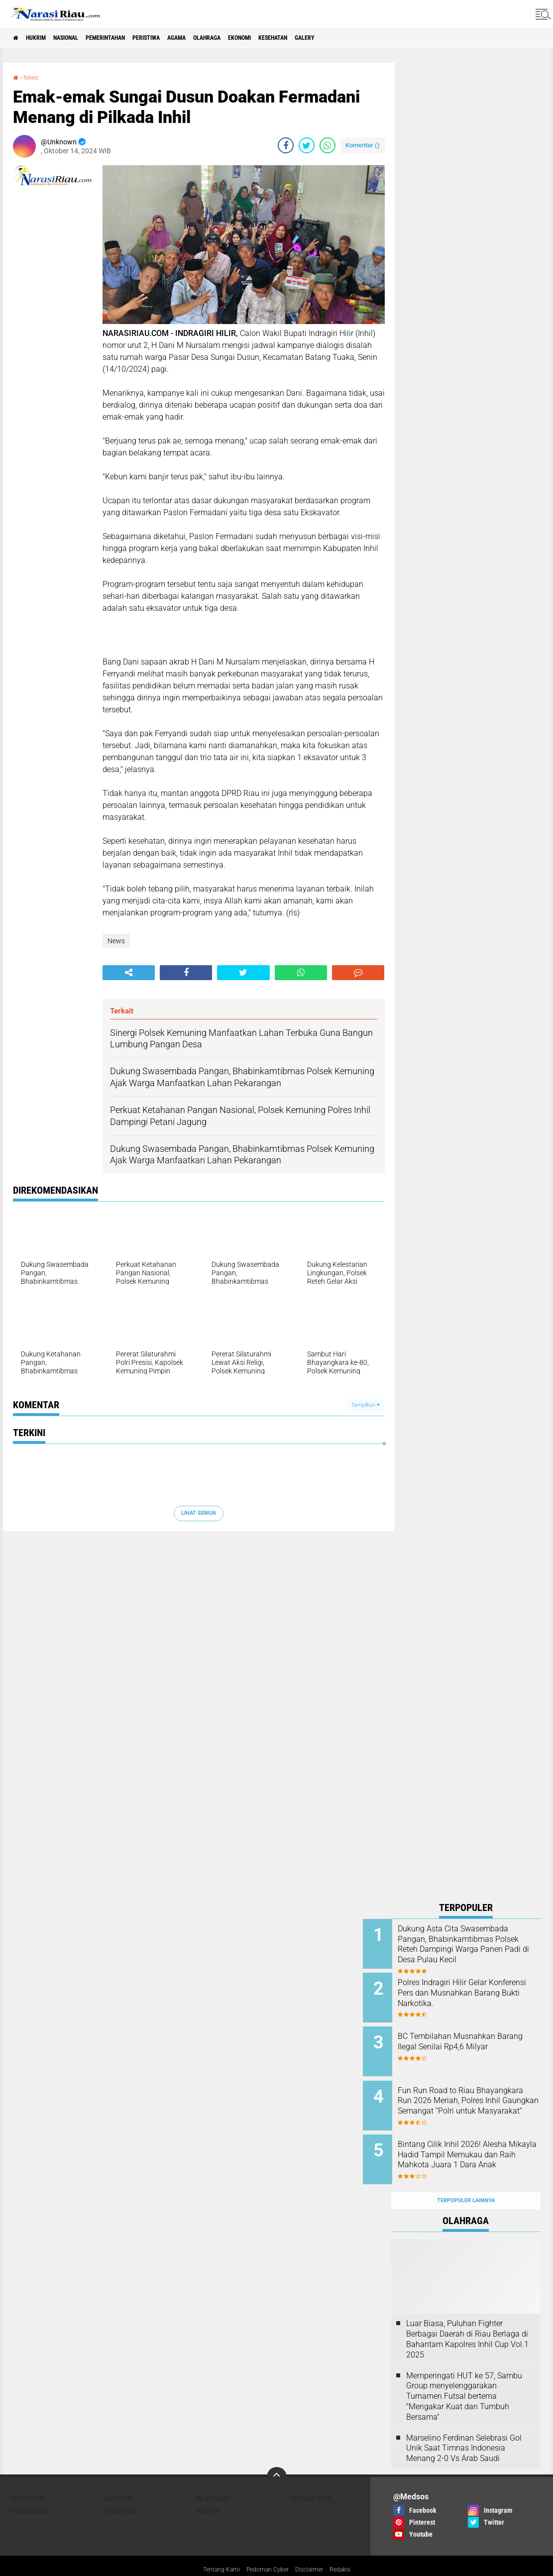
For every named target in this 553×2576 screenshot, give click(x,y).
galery (385, 38)
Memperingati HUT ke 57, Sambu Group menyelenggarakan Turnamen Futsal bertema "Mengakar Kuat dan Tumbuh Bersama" (464, 2374)
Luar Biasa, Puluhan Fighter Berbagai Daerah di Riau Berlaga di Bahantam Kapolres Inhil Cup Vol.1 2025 (467, 2317)
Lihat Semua (198, 1513)
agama (223, 38)
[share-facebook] (286, 145)
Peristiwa (185, 38)
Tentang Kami (214, 2548)
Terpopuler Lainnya (466, 2178)
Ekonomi (303, 38)
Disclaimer (314, 2548)
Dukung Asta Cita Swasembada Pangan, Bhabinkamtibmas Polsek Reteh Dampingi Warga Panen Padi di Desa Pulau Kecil (478, 1949)
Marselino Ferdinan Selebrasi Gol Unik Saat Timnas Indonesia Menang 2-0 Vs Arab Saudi (464, 2426)
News (33, 77)
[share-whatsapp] (327, 145)
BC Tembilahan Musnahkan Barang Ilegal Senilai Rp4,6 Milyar (475, 2039)
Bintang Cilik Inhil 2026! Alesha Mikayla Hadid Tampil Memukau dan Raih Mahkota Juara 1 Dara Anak (477, 2145)
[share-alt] (129, 972)
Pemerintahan (133, 38)
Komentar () (362, 145)
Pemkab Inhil (311, 2476)
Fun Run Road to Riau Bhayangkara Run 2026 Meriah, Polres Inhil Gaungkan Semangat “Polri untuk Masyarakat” (478, 2100)
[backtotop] (277, 2455)
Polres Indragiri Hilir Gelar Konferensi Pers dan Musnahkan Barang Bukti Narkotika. (470, 1994)
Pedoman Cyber (266, 2548)
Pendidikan (28, 2489)
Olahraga (262, 38)
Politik (208, 2489)
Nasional (83, 38)
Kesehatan (345, 38)
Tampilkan (365, 1405)
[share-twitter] (307, 145)
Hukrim (45, 38)
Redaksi (348, 2548)
